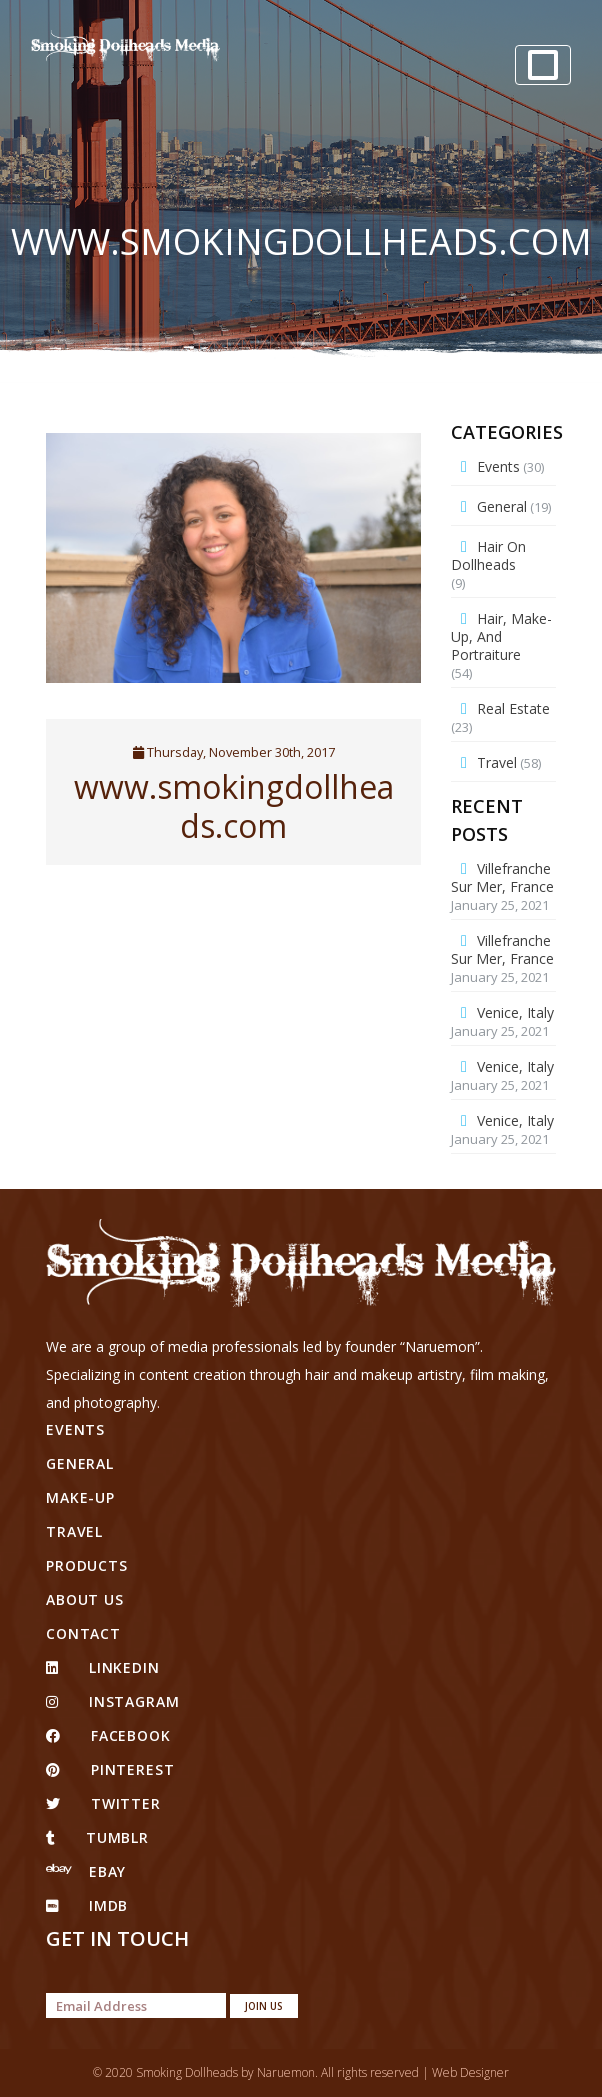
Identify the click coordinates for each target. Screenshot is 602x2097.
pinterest (110, 1769)
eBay (86, 1871)
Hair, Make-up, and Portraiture (501, 636)
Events (498, 466)
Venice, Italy (515, 1012)
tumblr (97, 1837)
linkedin (103, 1667)
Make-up (80, 1497)
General (502, 506)
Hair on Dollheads (488, 555)
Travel (497, 762)
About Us (85, 1599)
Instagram (112, 1701)
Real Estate (513, 708)
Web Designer (470, 2072)
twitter (103, 1803)
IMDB (87, 1905)
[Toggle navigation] (543, 65)
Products (87, 1565)
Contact (83, 1633)
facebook (108, 1735)
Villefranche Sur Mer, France (502, 877)
